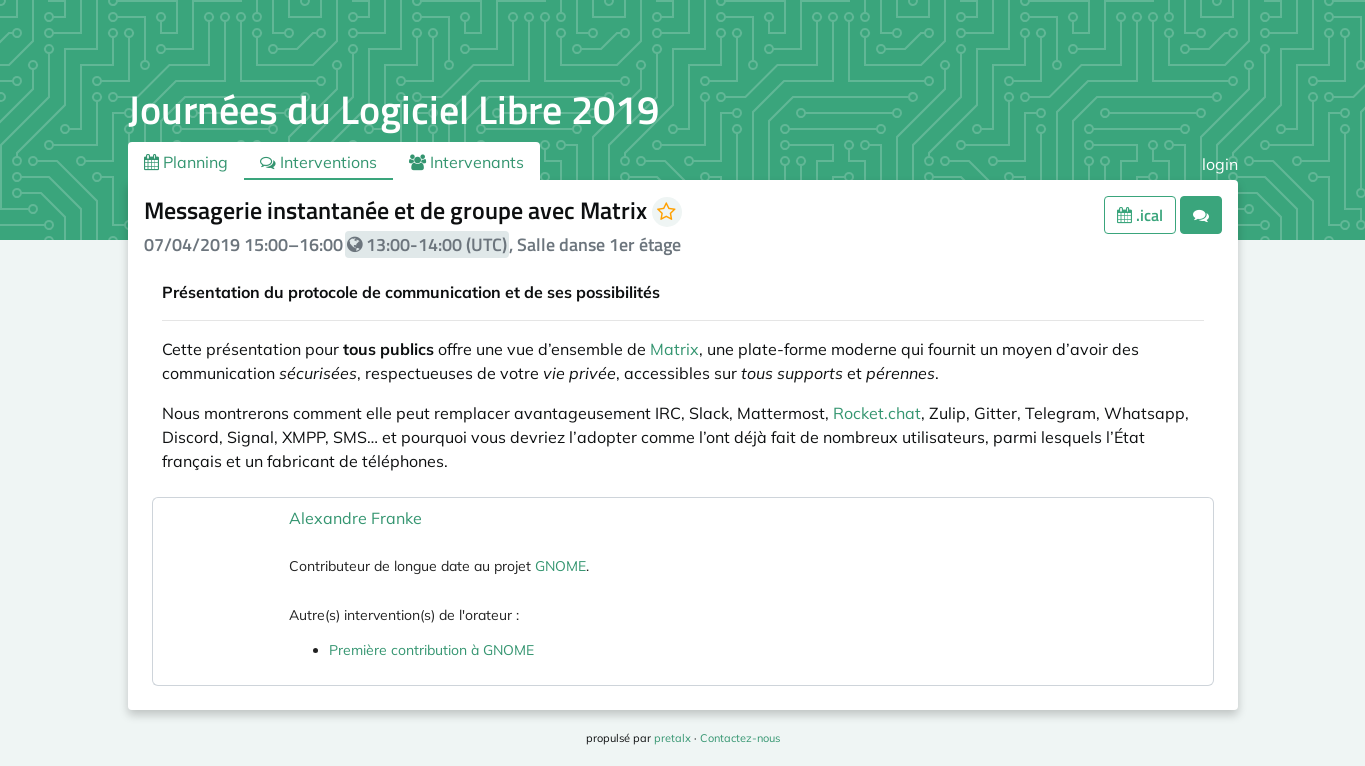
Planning (186, 162)
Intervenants (466, 162)
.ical (1140, 215)
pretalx (672, 738)
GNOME (560, 566)
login (1220, 164)
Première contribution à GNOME (431, 650)
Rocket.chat (877, 413)
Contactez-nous (740, 738)
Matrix (674, 349)
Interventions (318, 162)
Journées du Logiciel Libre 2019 (393, 109)
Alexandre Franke (355, 518)
